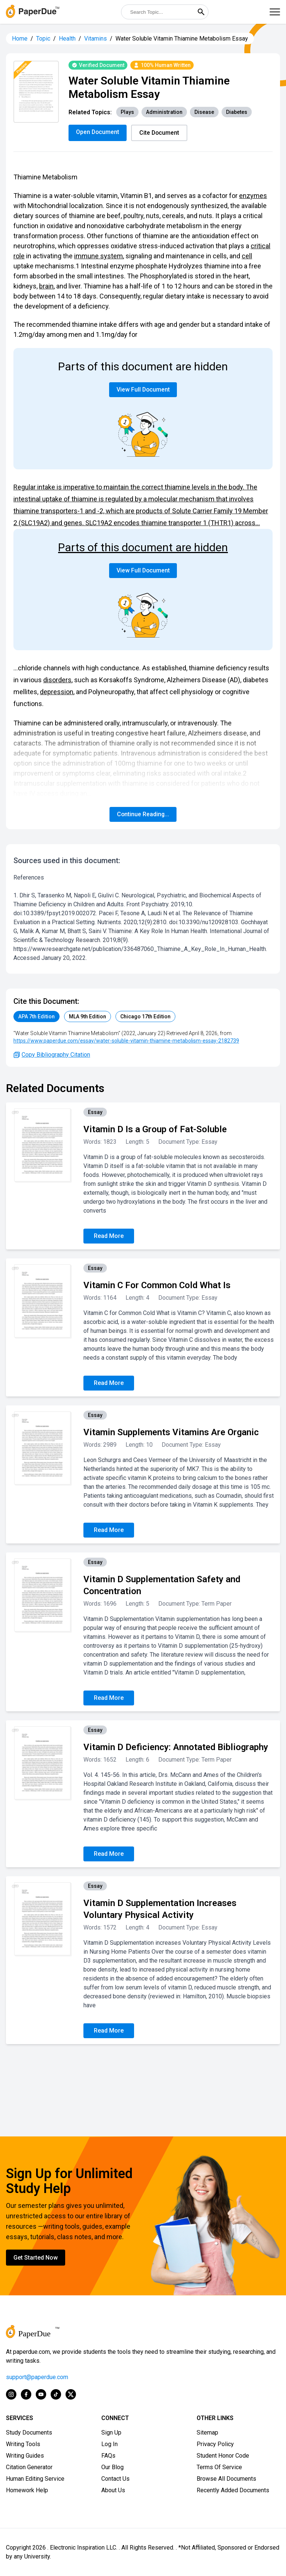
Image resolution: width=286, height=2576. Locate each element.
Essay (95, 1112)
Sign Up (111, 2432)
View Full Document (143, 389)
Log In (109, 2444)
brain (46, 286)
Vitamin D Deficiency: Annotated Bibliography (175, 1747)
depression (56, 692)
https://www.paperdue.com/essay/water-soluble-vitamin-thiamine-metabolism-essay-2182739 (126, 1041)
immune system (98, 256)
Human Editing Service (35, 2478)
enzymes (253, 195)
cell (247, 256)
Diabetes (236, 112)
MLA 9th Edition (87, 1016)
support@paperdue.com (37, 2377)
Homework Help (27, 2490)
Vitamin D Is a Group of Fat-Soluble (155, 1129)
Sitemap (207, 2432)
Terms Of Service (219, 2467)
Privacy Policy (215, 2444)
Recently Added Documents (233, 2490)
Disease (204, 112)
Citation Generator (29, 2467)
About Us (113, 2490)
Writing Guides (25, 2455)
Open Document (98, 131)
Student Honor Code (223, 2455)
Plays (127, 112)
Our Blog (112, 2467)
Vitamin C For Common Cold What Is (157, 1285)
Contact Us (115, 2478)
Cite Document (160, 132)
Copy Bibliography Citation (51, 1054)
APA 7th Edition (36, 1016)
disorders (57, 680)
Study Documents (29, 2432)
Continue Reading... (143, 814)
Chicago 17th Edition (145, 1016)
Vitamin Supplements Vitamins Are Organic (171, 1432)
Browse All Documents (226, 2478)
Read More (109, 1235)
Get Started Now (35, 2257)
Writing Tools (23, 2444)
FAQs (108, 2455)
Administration (164, 112)
